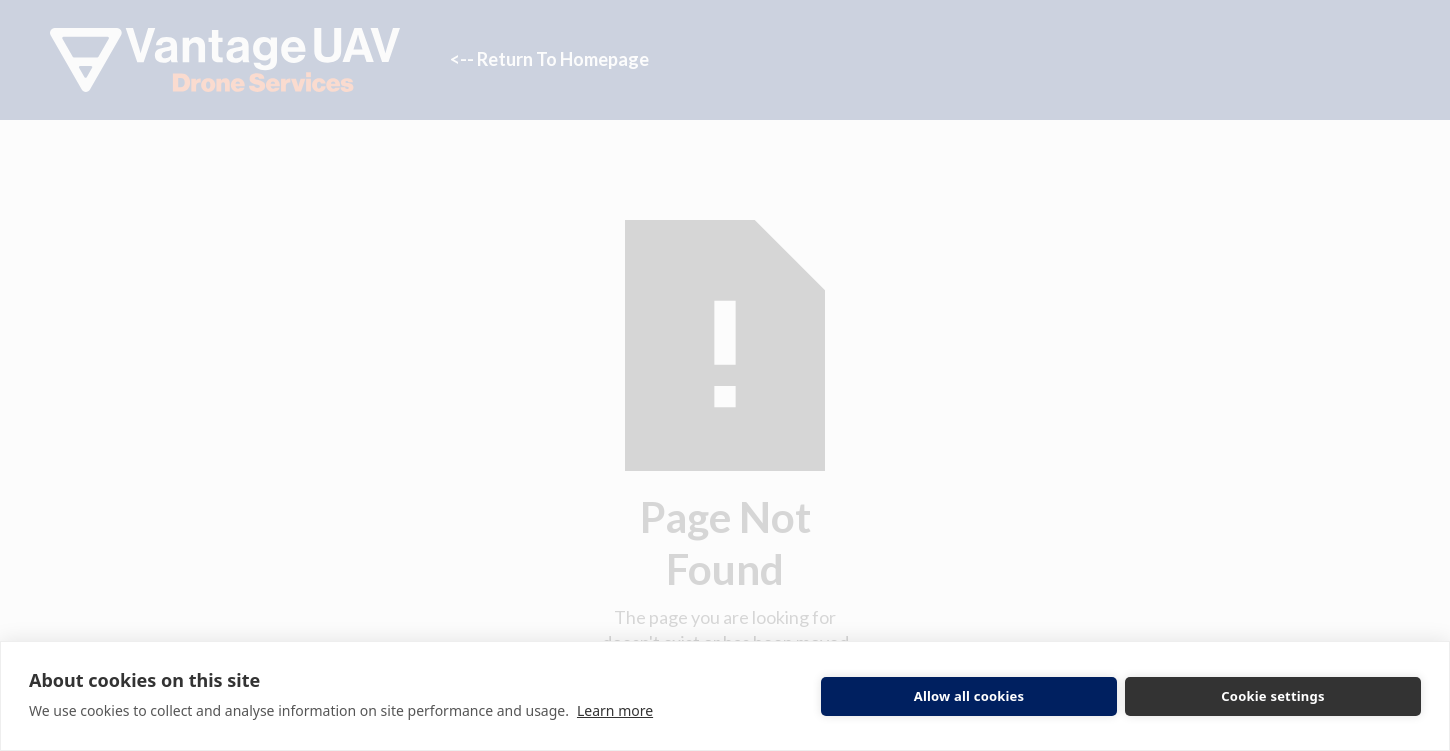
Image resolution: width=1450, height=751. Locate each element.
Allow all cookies (969, 696)
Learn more (615, 710)
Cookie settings (1272, 696)
